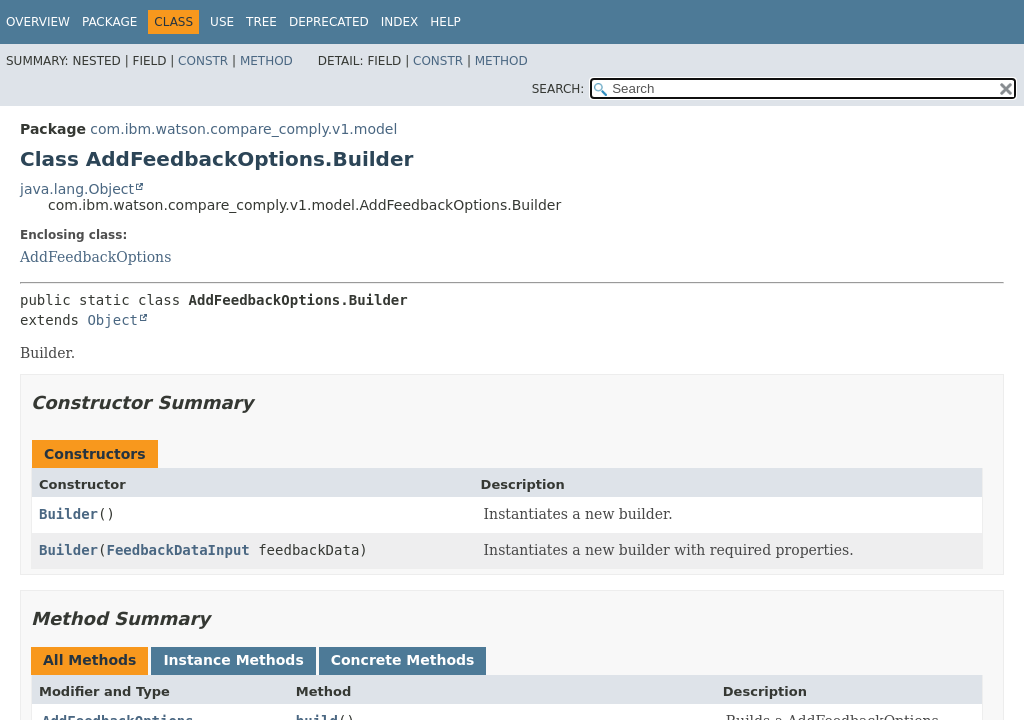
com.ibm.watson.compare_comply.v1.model (243, 129)
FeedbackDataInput (177, 550)
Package (109, 22)
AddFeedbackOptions (95, 257)
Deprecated (329, 22)
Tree (261, 22)
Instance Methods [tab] (233, 660)
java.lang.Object (77, 189)
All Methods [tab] (89, 660)
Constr (203, 61)
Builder (68, 514)
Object (112, 320)
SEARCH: (558, 89)
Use (222, 22)
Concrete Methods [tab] (403, 660)
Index (400, 22)
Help (445, 22)
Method (266, 61)
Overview (38, 22)
